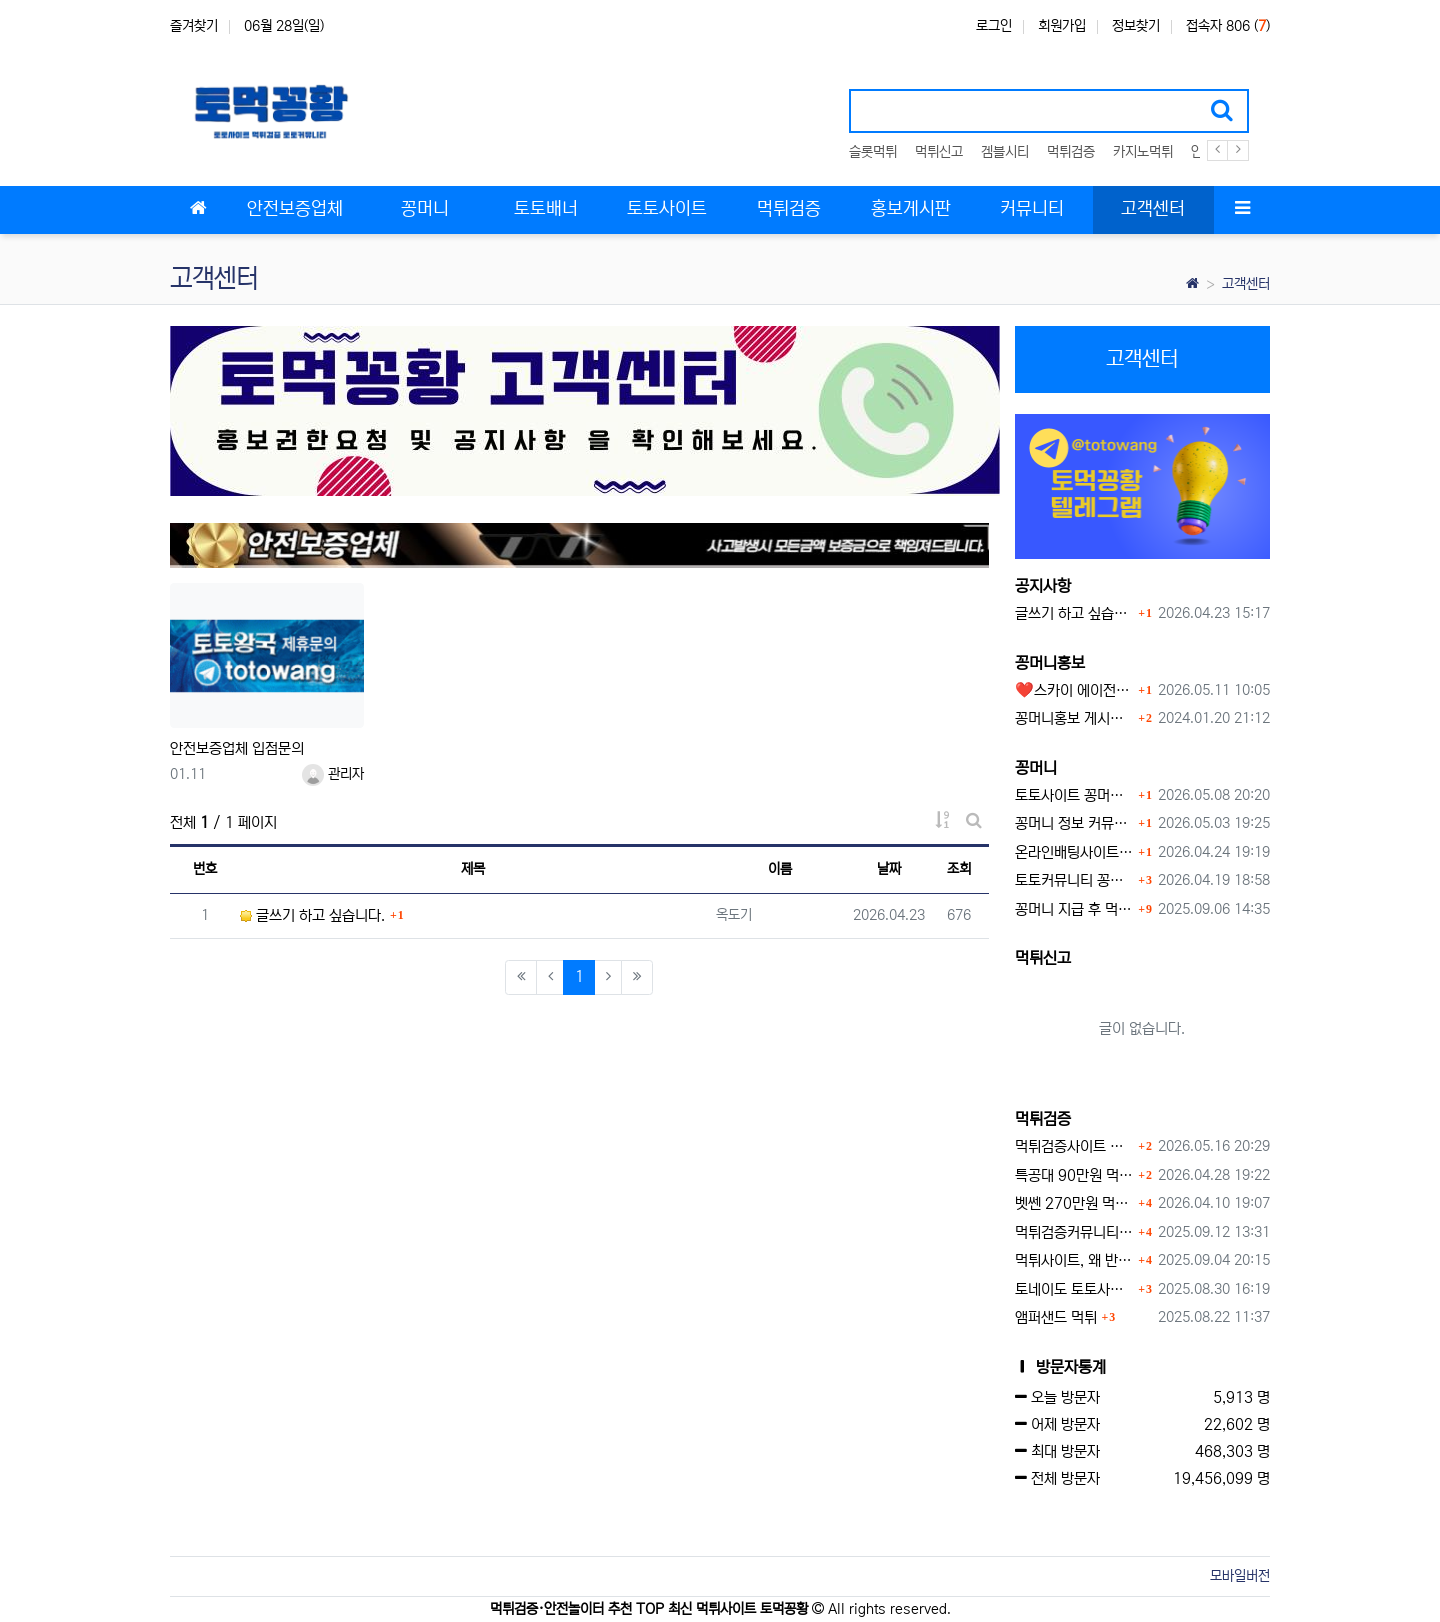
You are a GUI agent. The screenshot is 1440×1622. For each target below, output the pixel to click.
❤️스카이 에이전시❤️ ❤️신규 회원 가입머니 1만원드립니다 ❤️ (1074, 690)
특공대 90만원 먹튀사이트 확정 (1074, 1175)
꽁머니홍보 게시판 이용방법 (1074, 718)
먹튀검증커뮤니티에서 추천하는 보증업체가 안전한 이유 (1074, 1232)
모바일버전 (1240, 1576)
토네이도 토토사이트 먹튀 (1074, 1289)
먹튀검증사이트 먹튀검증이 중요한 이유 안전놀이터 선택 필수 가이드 (1074, 1146)
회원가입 (1062, 26)
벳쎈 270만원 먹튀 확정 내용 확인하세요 (1074, 1203)
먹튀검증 (1071, 152)
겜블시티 (1005, 152)
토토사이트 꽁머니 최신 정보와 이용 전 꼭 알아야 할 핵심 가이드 (1074, 795)
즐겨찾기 (194, 26)
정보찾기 (1136, 26)
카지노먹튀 (1143, 152)
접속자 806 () (1228, 26)
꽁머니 (1036, 768)
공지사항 (1043, 586)
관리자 (333, 774)
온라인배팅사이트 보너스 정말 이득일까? (1074, 852)
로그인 (994, 26)
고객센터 (1246, 284)
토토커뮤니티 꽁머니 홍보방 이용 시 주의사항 (1074, 880)
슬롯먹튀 (873, 152)
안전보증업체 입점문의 (237, 748)
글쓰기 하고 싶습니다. (312, 915)
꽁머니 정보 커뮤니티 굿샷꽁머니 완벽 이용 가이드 (1074, 823)
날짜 (889, 869)
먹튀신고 (939, 152)
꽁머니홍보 (1050, 663)
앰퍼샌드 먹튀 (1056, 1317)
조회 (959, 869)
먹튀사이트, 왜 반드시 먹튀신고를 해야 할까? (1074, 1260)
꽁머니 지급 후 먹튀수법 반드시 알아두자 (1074, 909)
